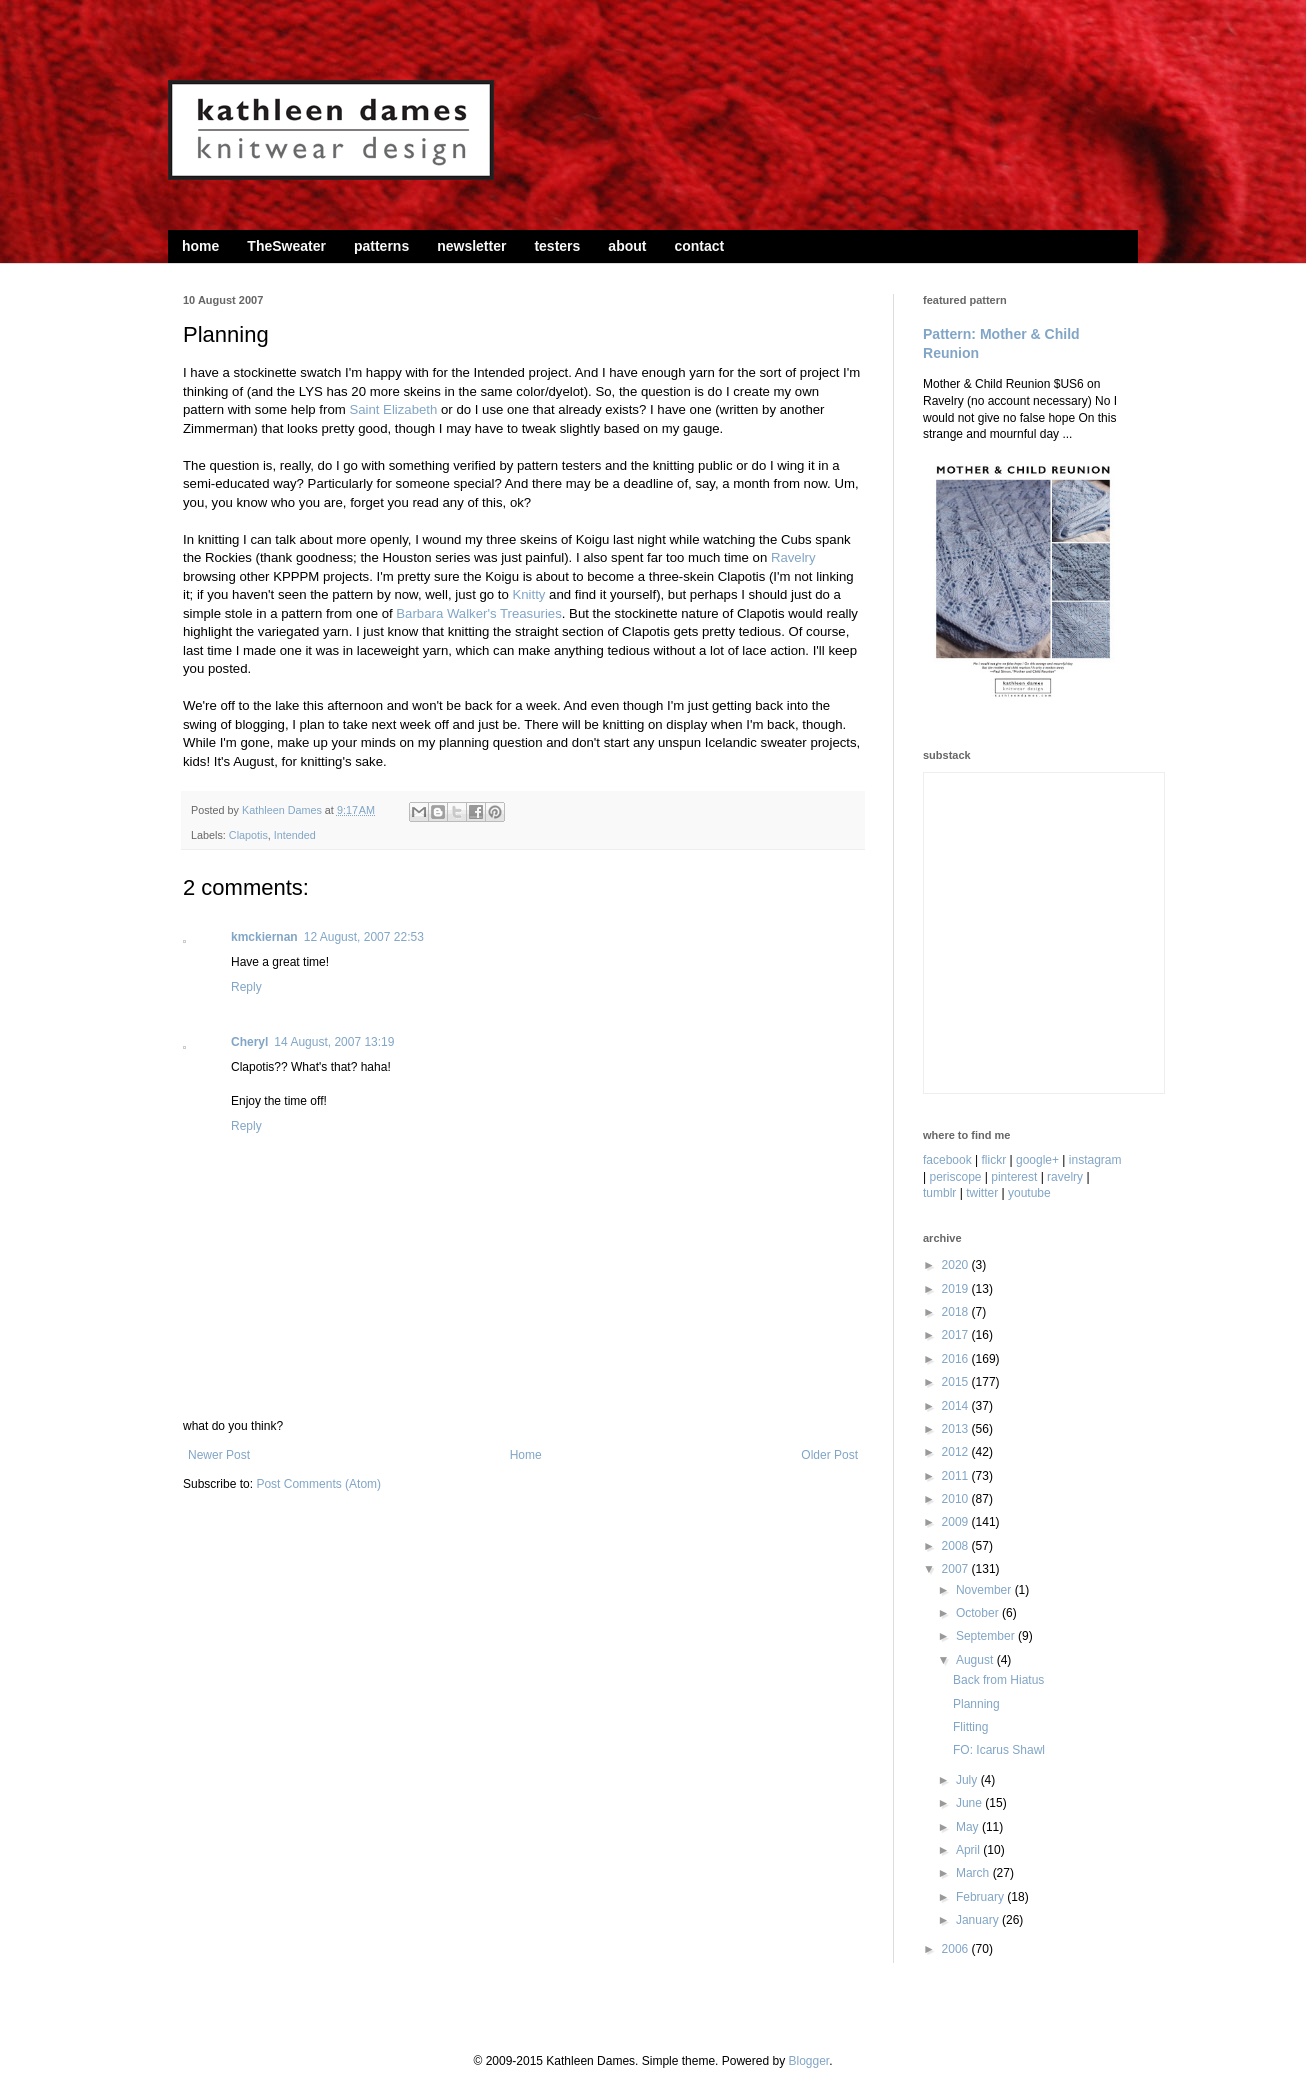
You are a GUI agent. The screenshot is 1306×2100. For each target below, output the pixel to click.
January (979, 1920)
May (969, 1827)
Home (526, 1455)
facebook (947, 1160)
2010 (957, 1499)
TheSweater (286, 246)
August (976, 1660)
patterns (381, 246)
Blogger (808, 2061)
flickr (994, 1160)
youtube (1029, 1193)
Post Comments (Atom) (318, 1484)
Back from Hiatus (998, 1680)
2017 (957, 1335)
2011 (957, 1476)
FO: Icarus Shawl (999, 1750)
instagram (1095, 1160)
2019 (957, 1289)
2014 (957, 1406)
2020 (957, 1265)
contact (699, 246)
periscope (955, 1177)
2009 (957, 1522)
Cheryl (249, 1042)
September (987, 1636)
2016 (957, 1359)
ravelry (1065, 1177)
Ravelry (793, 557)
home (200, 246)
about (627, 246)
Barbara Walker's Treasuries (478, 613)
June (970, 1803)
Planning (976, 1704)
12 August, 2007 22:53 (364, 937)
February (981, 1897)
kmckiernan (264, 937)
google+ (1037, 1160)
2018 (957, 1312)
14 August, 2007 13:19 (334, 1042)
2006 (957, 1949)
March (974, 1873)
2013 (957, 1429)
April (969, 1850)
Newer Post (219, 1455)
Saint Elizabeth (393, 409)
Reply (246, 987)
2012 (957, 1452)
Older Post (829, 1455)
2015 (957, 1382)
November (985, 1590)
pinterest (1014, 1177)
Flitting (970, 1727)
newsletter (471, 246)
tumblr (939, 1193)
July (968, 1780)
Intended (295, 835)
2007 (957, 1569)
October (979, 1613)
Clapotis (248, 835)
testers (557, 246)
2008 (957, 1546)
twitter (982, 1193)
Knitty (528, 594)
